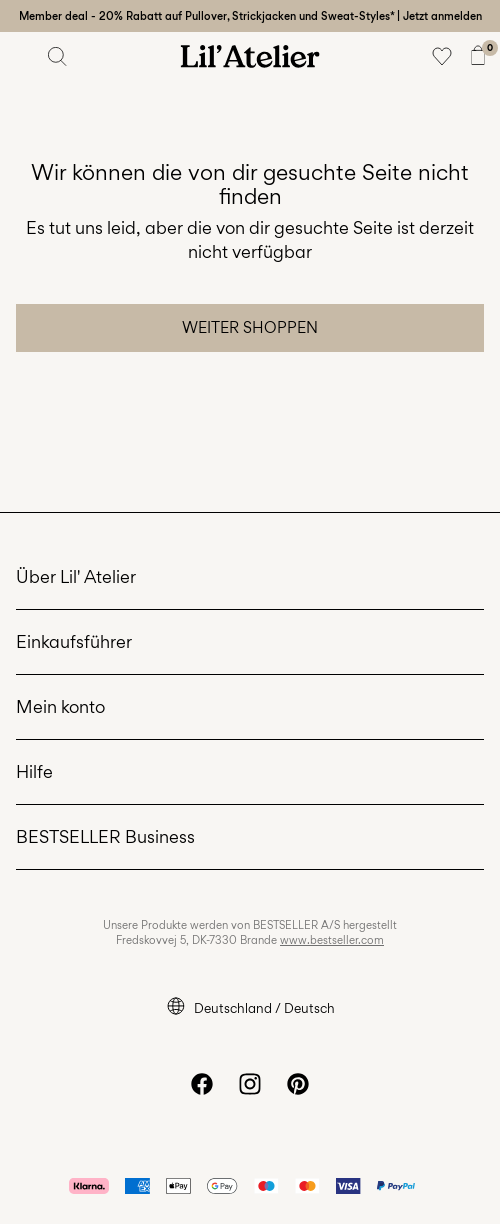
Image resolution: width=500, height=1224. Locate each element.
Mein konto (60, 706)
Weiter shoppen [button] (250, 327)
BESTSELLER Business (105, 836)
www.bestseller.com (332, 940)
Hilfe (34, 771)
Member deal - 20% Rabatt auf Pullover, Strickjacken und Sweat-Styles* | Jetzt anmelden (250, 16)
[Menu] (22, 56)
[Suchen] (58, 56)
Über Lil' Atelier (76, 576)
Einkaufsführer (74, 641)
